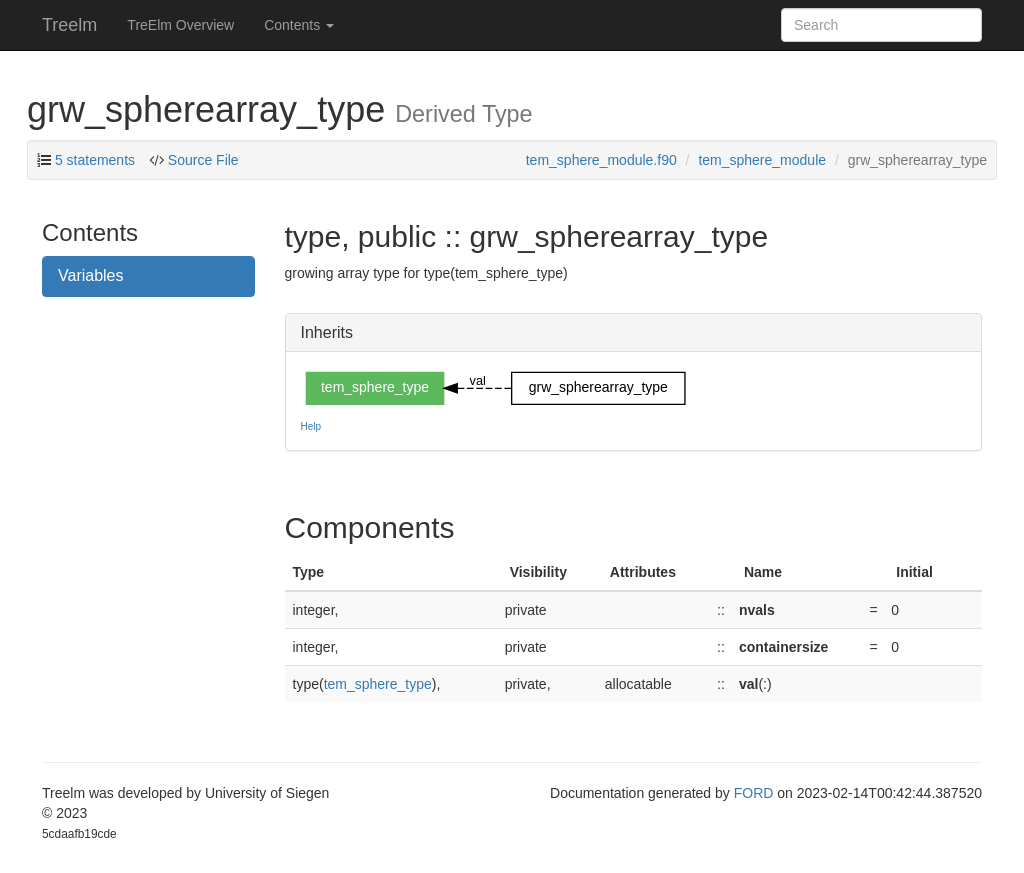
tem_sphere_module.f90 (601, 160)
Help (311, 426)
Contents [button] (299, 25)
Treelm (69, 25)
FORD (754, 793)
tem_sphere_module (762, 160)
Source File (201, 160)
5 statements (95, 160)
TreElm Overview (180, 25)
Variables (91, 275)
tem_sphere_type (378, 684)
